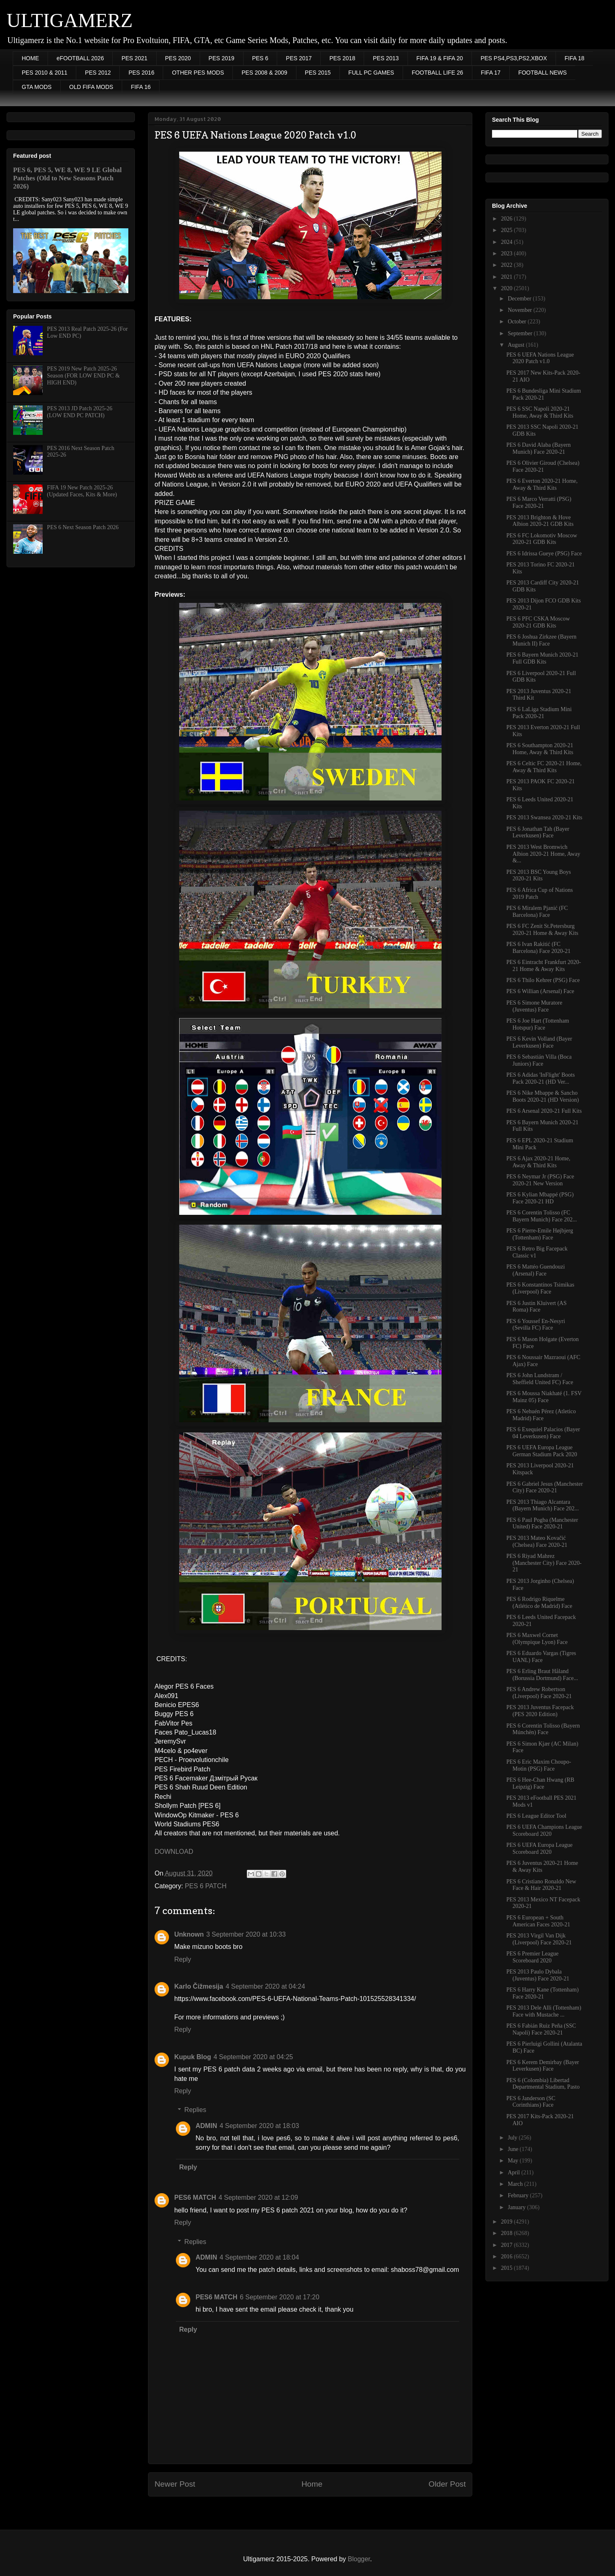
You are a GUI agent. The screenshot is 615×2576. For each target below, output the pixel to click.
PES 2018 (342, 58)
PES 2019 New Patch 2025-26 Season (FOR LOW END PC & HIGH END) (83, 376)
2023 (507, 253)
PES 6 (260, 58)
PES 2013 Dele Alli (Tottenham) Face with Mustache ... (543, 2011)
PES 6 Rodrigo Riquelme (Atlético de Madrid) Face (539, 1602)
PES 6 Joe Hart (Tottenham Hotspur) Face (537, 1024)
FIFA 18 (574, 58)
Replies (195, 2109)
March (516, 2184)
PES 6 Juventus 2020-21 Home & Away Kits (542, 1866)
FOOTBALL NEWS (542, 72)
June (513, 2149)
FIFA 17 (491, 72)
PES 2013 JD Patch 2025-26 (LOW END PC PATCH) (79, 411)
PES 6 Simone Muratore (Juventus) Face (534, 1006)
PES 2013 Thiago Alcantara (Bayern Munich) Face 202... (542, 1505)
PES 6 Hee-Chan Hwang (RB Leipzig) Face (540, 1783)
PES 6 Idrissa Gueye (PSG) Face (544, 553)
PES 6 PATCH (206, 1886)
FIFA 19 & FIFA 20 (440, 58)
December (520, 299)
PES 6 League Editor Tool (536, 1816)
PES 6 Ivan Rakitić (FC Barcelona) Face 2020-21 (538, 947)
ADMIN (206, 2125)
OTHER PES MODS (198, 72)
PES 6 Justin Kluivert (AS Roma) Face (536, 1306)
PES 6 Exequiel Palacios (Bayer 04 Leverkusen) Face (543, 1432)
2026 (507, 219)
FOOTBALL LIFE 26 (437, 72)
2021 (507, 277)
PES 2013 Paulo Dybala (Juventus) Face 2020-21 (537, 1975)
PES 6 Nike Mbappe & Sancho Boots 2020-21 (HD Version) (542, 1096)
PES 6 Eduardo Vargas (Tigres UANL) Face (541, 1656)
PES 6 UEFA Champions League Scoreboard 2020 (544, 1830)
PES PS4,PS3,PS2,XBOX (514, 58)
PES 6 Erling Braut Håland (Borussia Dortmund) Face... (542, 1674)
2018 (507, 2233)
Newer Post (175, 2484)
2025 (507, 230)
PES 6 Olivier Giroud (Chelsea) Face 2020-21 (542, 466)
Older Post (447, 2484)
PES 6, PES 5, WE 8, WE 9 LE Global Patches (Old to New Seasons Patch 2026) (67, 178)
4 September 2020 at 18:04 (259, 2257)
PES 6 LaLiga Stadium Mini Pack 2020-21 (539, 712)
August (517, 345)
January (517, 2207)
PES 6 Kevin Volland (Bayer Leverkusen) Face (539, 1042)
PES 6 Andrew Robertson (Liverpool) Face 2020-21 (539, 1692)
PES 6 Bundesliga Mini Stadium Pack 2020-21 (543, 394)
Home (311, 2484)
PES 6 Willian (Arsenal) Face (540, 991)
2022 (507, 265)
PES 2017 (299, 58)
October (518, 321)
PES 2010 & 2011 (44, 72)
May (513, 2161)
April (514, 2172)
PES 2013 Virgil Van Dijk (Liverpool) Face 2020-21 (539, 1939)
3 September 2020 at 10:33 (246, 1934)
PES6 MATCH (195, 2197)
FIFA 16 (140, 87)
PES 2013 (386, 58)
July (513, 2138)
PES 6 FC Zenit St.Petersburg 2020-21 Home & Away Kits (542, 929)
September (520, 333)
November (520, 310)
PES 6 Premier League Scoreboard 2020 (532, 1957)
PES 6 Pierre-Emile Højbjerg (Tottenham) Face (539, 1234)
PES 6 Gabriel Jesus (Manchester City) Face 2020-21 (544, 1487)
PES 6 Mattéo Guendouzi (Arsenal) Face (535, 1270)
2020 (507, 288)
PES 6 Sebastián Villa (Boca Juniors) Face (539, 1060)
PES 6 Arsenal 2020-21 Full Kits (544, 1111)
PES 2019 (222, 58)
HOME (30, 58)
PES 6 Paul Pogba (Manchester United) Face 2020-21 (542, 1523)
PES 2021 (134, 58)
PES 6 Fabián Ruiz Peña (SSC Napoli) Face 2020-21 (541, 2029)
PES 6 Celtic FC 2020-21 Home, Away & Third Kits (544, 766)
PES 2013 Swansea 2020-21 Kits (544, 817)
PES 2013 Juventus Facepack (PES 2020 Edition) (540, 1710)
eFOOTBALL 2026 (80, 58)
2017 (507, 2245)
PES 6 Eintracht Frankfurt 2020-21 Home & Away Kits (543, 965)
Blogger (359, 2559)
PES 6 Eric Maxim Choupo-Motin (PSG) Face (538, 1765)
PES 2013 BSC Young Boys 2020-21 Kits (538, 875)
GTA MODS (37, 87)
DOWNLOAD (174, 1851)
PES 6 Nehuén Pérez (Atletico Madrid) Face (541, 1414)
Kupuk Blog (192, 2056)
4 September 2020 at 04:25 (253, 2056)
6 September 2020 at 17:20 (279, 2297)
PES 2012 (98, 72)
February (519, 2195)
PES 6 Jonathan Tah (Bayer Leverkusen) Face (537, 832)
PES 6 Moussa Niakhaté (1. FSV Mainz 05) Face (543, 1396)
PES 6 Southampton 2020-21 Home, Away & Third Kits (539, 748)
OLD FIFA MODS (91, 87)
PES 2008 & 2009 (264, 72)
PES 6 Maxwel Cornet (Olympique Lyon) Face (537, 1638)
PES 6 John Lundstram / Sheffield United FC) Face (539, 1378)
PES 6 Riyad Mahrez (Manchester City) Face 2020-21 (543, 1563)
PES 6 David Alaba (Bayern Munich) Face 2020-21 (538, 448)
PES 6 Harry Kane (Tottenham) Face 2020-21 (542, 1993)
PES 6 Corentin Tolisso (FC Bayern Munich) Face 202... (541, 1216)
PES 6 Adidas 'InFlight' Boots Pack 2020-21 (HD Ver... (540, 1078)
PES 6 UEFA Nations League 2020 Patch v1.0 (540, 358)
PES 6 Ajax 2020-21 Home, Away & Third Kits (538, 1162)
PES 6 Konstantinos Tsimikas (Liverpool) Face (540, 1288)
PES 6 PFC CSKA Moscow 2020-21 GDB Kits (538, 622)
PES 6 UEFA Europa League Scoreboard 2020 (539, 1848)
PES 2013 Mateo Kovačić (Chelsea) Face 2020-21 (536, 1541)
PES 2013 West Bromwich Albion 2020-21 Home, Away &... (543, 854)
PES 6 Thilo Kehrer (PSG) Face (543, 980)
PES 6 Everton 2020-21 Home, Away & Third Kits (542, 484)
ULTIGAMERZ (70, 20)
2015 (507, 2268)
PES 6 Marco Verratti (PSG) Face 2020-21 (538, 502)
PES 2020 (178, 58)
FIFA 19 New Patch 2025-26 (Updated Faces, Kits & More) (82, 491)
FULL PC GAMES (371, 72)
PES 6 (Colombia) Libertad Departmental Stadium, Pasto (543, 2083)
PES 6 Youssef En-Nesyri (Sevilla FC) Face (535, 1324)
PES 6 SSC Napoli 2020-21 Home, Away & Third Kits (539, 412)
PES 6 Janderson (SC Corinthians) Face (530, 2101)
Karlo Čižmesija (198, 1986)
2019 (507, 2222)
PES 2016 (141, 72)
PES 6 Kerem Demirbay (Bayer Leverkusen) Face (542, 2065)
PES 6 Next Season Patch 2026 (83, 527)
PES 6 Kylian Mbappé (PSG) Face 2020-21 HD (540, 1198)
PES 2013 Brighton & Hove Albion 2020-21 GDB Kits (540, 520)
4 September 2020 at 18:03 (259, 2125)
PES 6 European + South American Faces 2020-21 (538, 1921)
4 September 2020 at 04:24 (265, 1986)
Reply (182, 1959)
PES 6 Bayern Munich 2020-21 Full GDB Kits (542, 658)
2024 (507, 242)
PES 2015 (318, 72)
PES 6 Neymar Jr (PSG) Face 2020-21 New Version (540, 1180)
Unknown (189, 1934)
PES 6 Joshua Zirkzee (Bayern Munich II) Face (541, 640)
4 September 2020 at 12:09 (258, 2197)
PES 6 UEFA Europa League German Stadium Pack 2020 (541, 1450)
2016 (507, 2256)
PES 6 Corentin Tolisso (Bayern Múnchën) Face (543, 1729)
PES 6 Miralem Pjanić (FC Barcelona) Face (537, 911)
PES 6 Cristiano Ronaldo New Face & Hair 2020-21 (541, 1885)
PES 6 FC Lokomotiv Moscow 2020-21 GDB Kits (541, 539)
